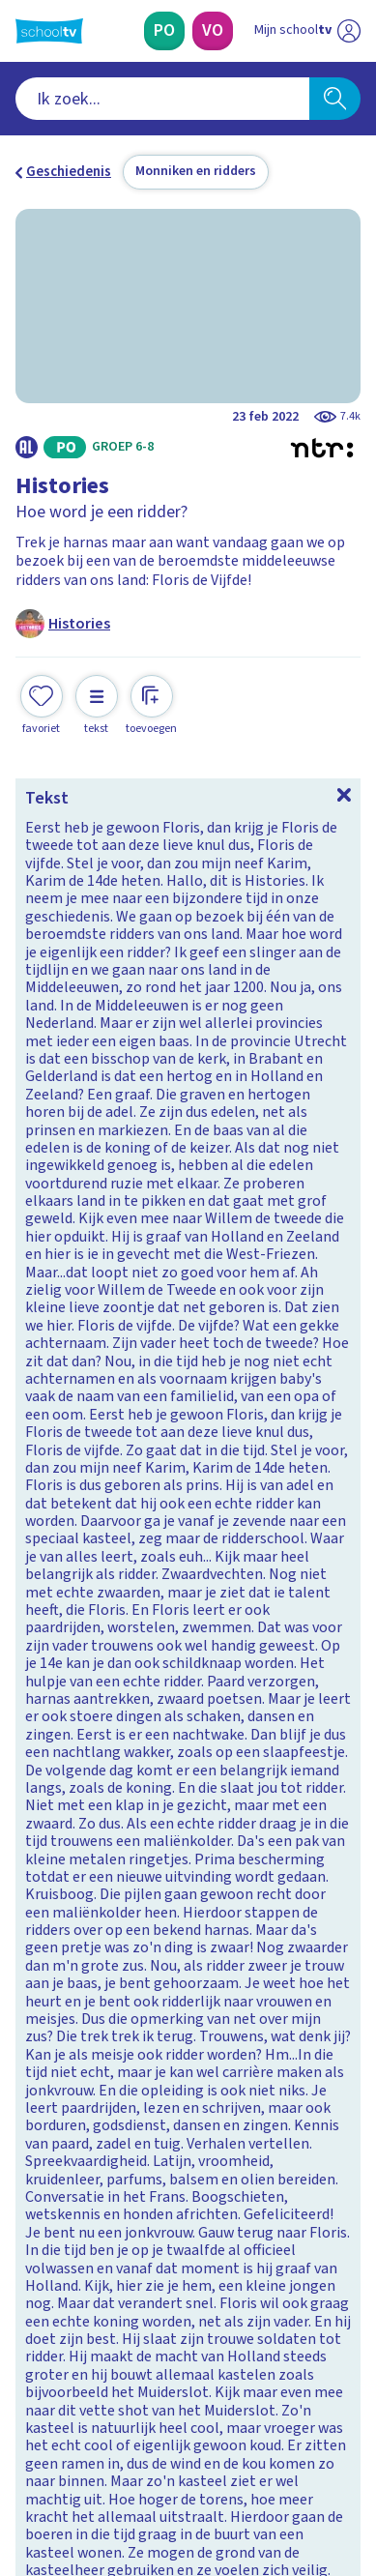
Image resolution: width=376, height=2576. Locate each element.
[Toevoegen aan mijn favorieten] (41, 702)
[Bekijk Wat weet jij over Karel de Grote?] (188, 1466)
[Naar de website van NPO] (349, 31)
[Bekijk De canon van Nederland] (188, 1707)
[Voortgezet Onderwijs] (212, 31)
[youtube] (152, 2443)
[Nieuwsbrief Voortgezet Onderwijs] (278, 2309)
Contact (47, 2087)
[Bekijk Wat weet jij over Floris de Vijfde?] (188, 951)
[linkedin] (110, 2443)
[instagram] (67, 2443)
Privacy (44, 2165)
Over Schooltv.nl (80, 2139)
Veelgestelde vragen (93, 2113)
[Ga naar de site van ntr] (288, 2485)
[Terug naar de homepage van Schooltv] (49, 31)
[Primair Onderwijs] (164, 31)
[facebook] (25, 2443)
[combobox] (162, 98)
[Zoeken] (335, 98)
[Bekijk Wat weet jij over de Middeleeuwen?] (188, 1209)
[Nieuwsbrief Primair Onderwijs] (98, 2309)
